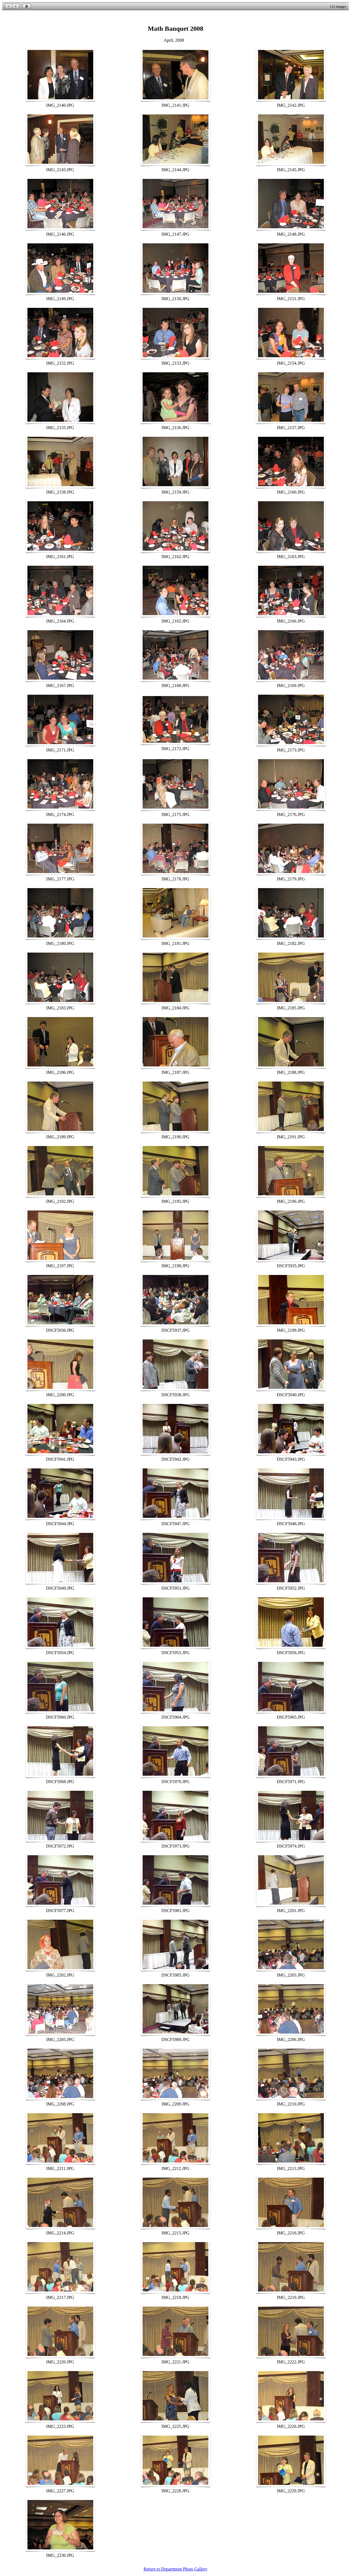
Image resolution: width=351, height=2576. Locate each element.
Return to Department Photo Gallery (176, 2569)
